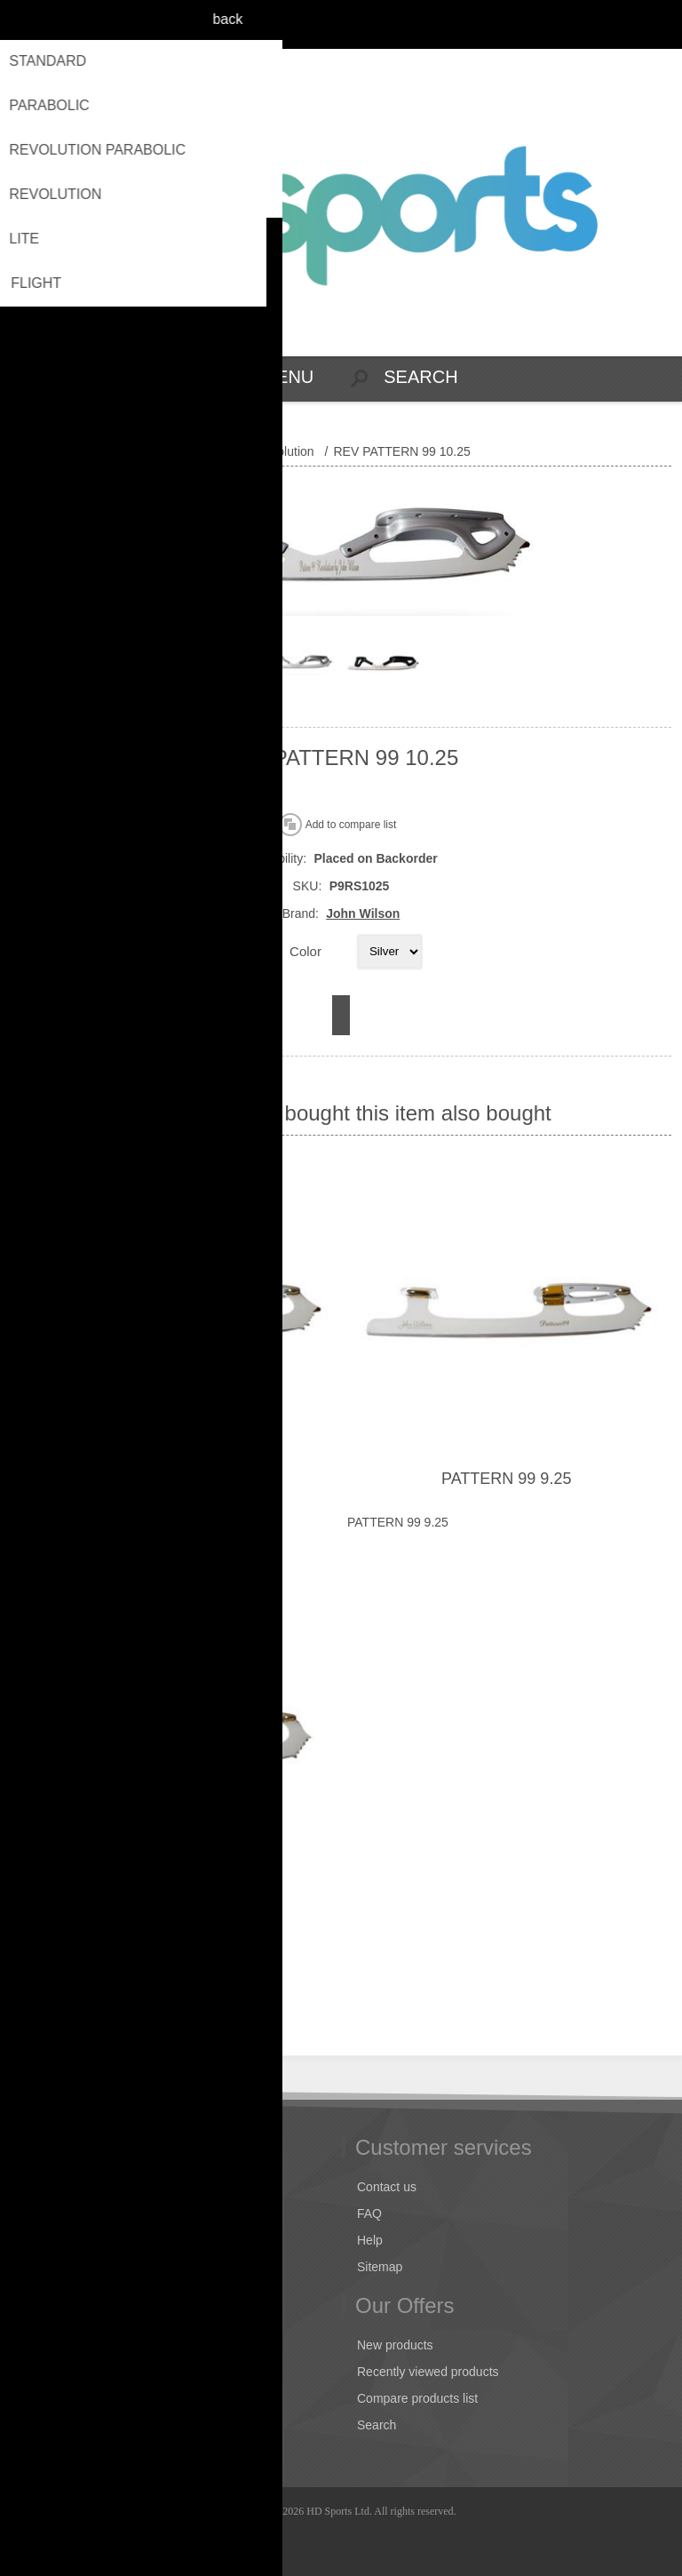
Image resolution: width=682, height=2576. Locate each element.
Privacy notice (63, 2213)
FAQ (369, 2213)
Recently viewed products (428, 2372)
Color (305, 950)
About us (49, 2267)
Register (621, 24)
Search (376, 2425)
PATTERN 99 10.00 (176, 1478)
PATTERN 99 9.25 (506, 1478)
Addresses (54, 2372)
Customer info (63, 2345)
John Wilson (363, 913)
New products (395, 2345)
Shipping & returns (76, 2187)
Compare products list (417, 2398)
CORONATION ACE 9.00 (176, 1907)
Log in (655, 24)
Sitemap (379, 2267)
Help (370, 2240)
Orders (44, 2398)
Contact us (386, 2187)
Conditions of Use (74, 2240)
